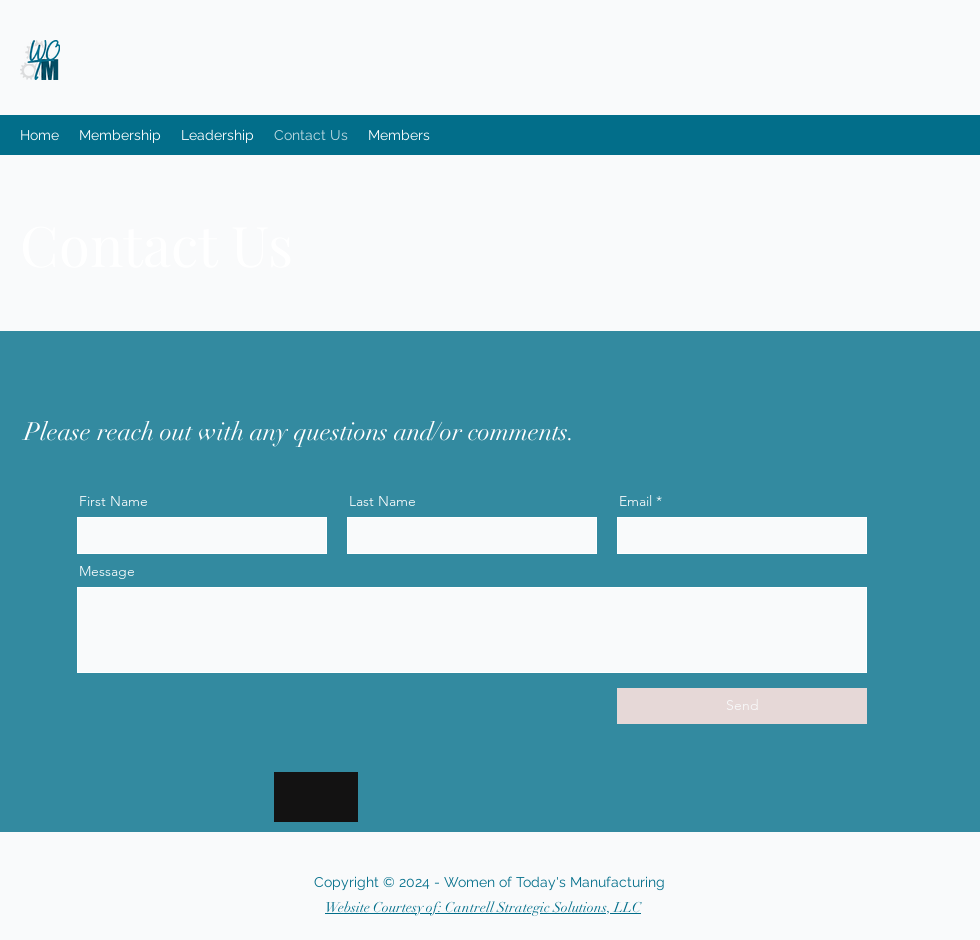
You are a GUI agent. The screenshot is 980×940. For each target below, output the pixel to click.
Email (635, 501)
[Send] (742, 706)
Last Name (382, 501)
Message (107, 571)
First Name (113, 501)
